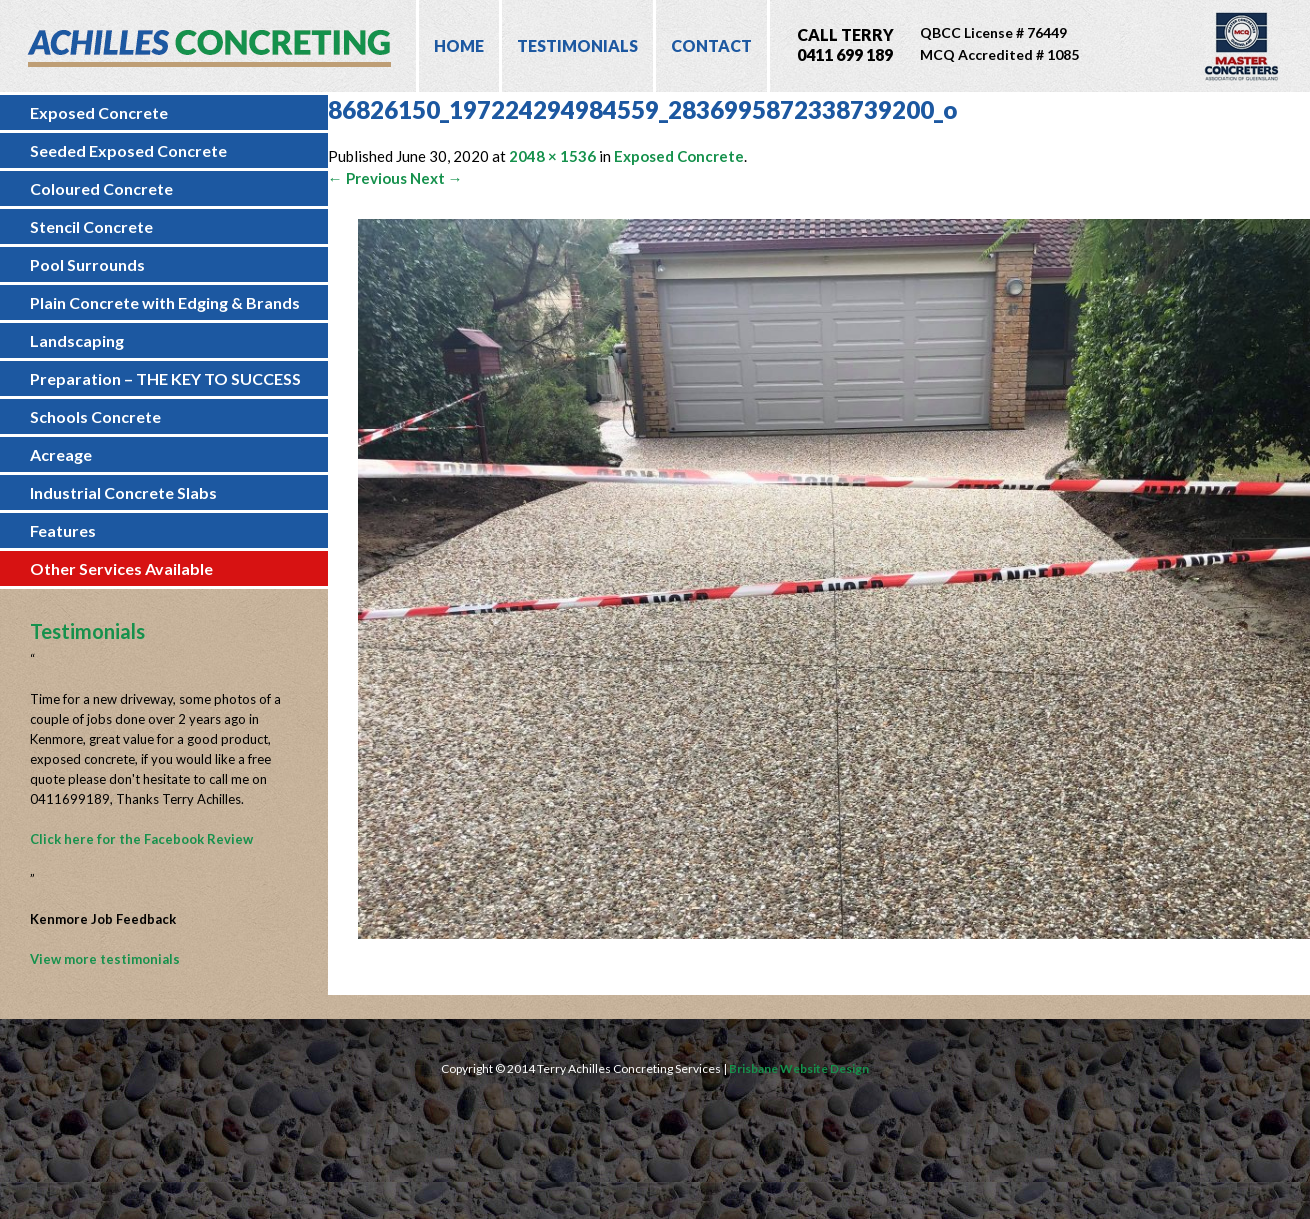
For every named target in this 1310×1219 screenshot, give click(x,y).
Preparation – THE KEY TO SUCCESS (165, 378)
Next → (436, 178)
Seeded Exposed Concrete (128, 150)
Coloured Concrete (101, 188)
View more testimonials (105, 959)
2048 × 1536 (552, 156)
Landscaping (77, 340)
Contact (711, 45)
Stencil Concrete (91, 226)
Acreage (61, 454)
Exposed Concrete (99, 112)
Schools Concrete (95, 416)
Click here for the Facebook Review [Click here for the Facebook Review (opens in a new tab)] (141, 839)
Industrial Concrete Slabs (123, 492)
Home (459, 45)
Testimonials (577, 45)
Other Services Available (121, 568)
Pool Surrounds (87, 264)
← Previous (367, 178)
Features (63, 530)
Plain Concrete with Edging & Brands (165, 302)
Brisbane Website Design (799, 1068)
